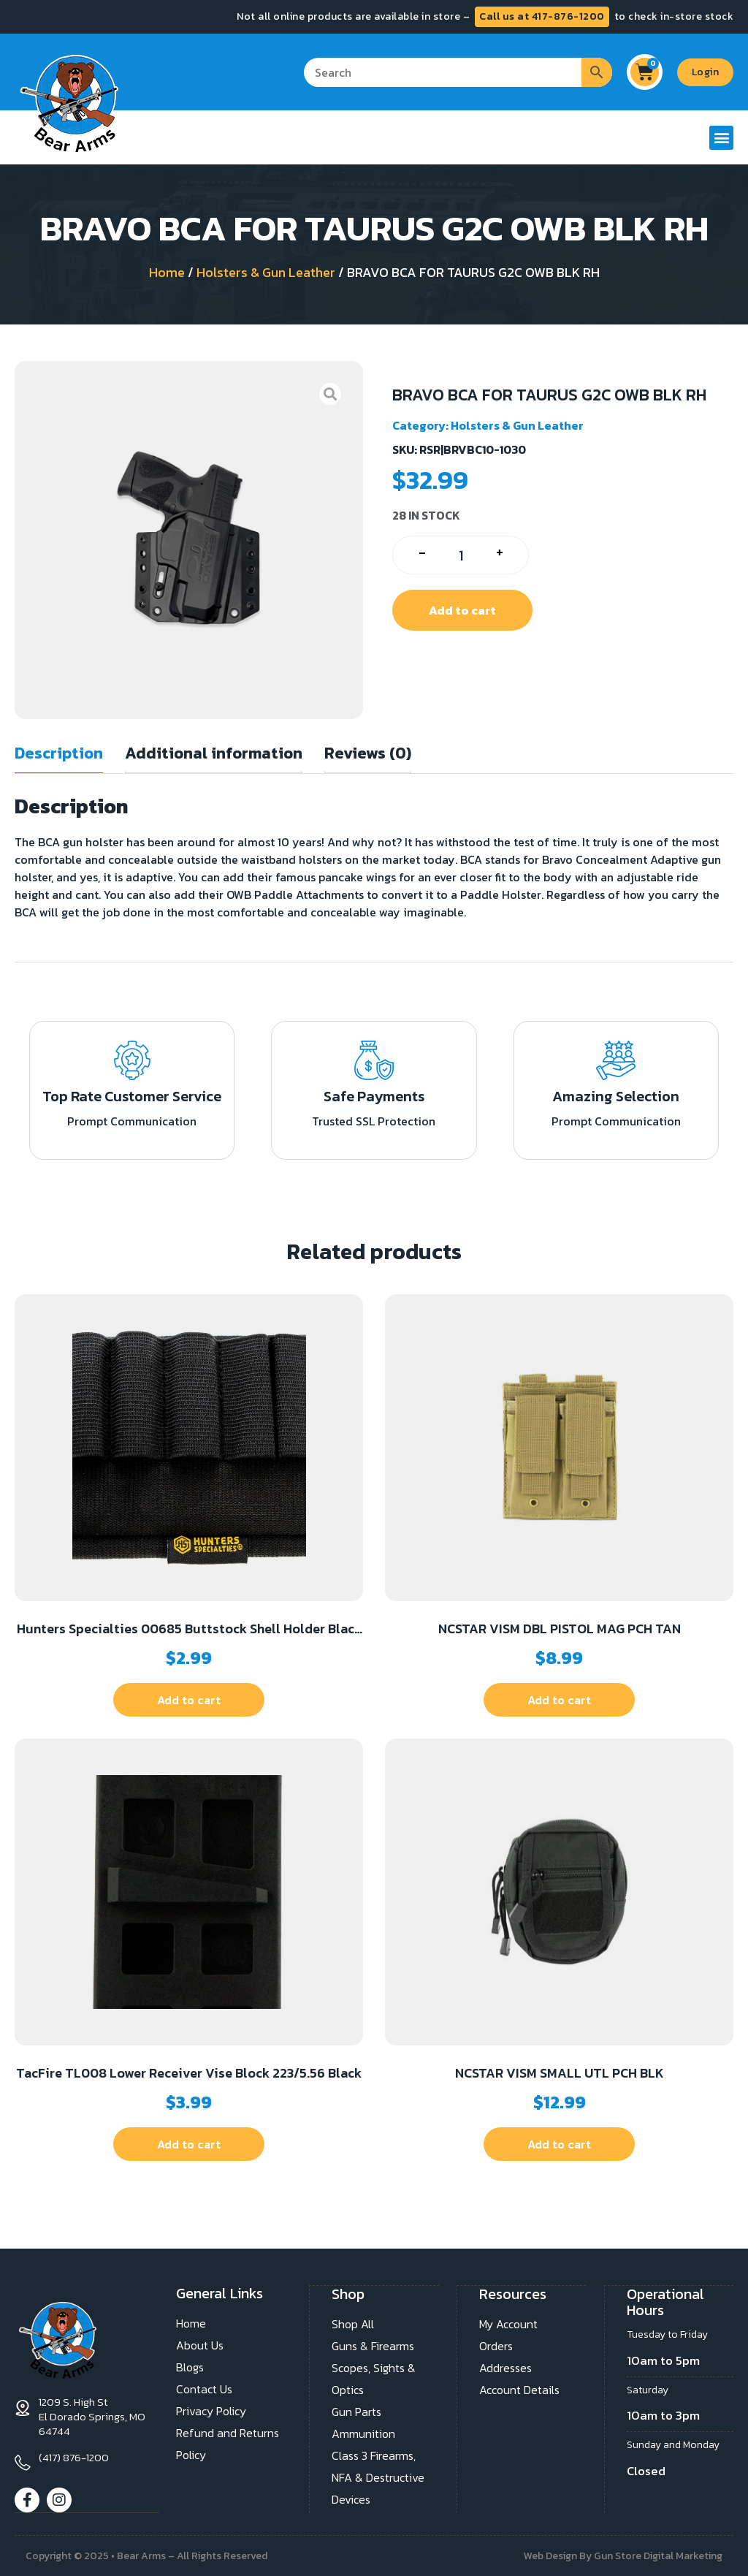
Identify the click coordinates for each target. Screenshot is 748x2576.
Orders (496, 2345)
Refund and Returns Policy (227, 2443)
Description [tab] (59, 753)
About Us (200, 2345)
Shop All (353, 2323)
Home (167, 272)
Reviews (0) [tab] (367, 753)
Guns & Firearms (373, 2345)
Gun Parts (356, 2411)
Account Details (519, 2389)
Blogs (190, 2367)
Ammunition (363, 2433)
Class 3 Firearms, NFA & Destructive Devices (378, 2476)
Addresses (505, 2367)
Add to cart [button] (189, 1700)
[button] (721, 138)
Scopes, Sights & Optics (374, 2378)
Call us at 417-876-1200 (542, 16)
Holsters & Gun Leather (265, 272)
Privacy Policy (211, 2411)
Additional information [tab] (213, 753)
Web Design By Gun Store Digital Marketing (623, 2555)
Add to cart (462, 610)
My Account (508, 2323)
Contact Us (204, 2389)
